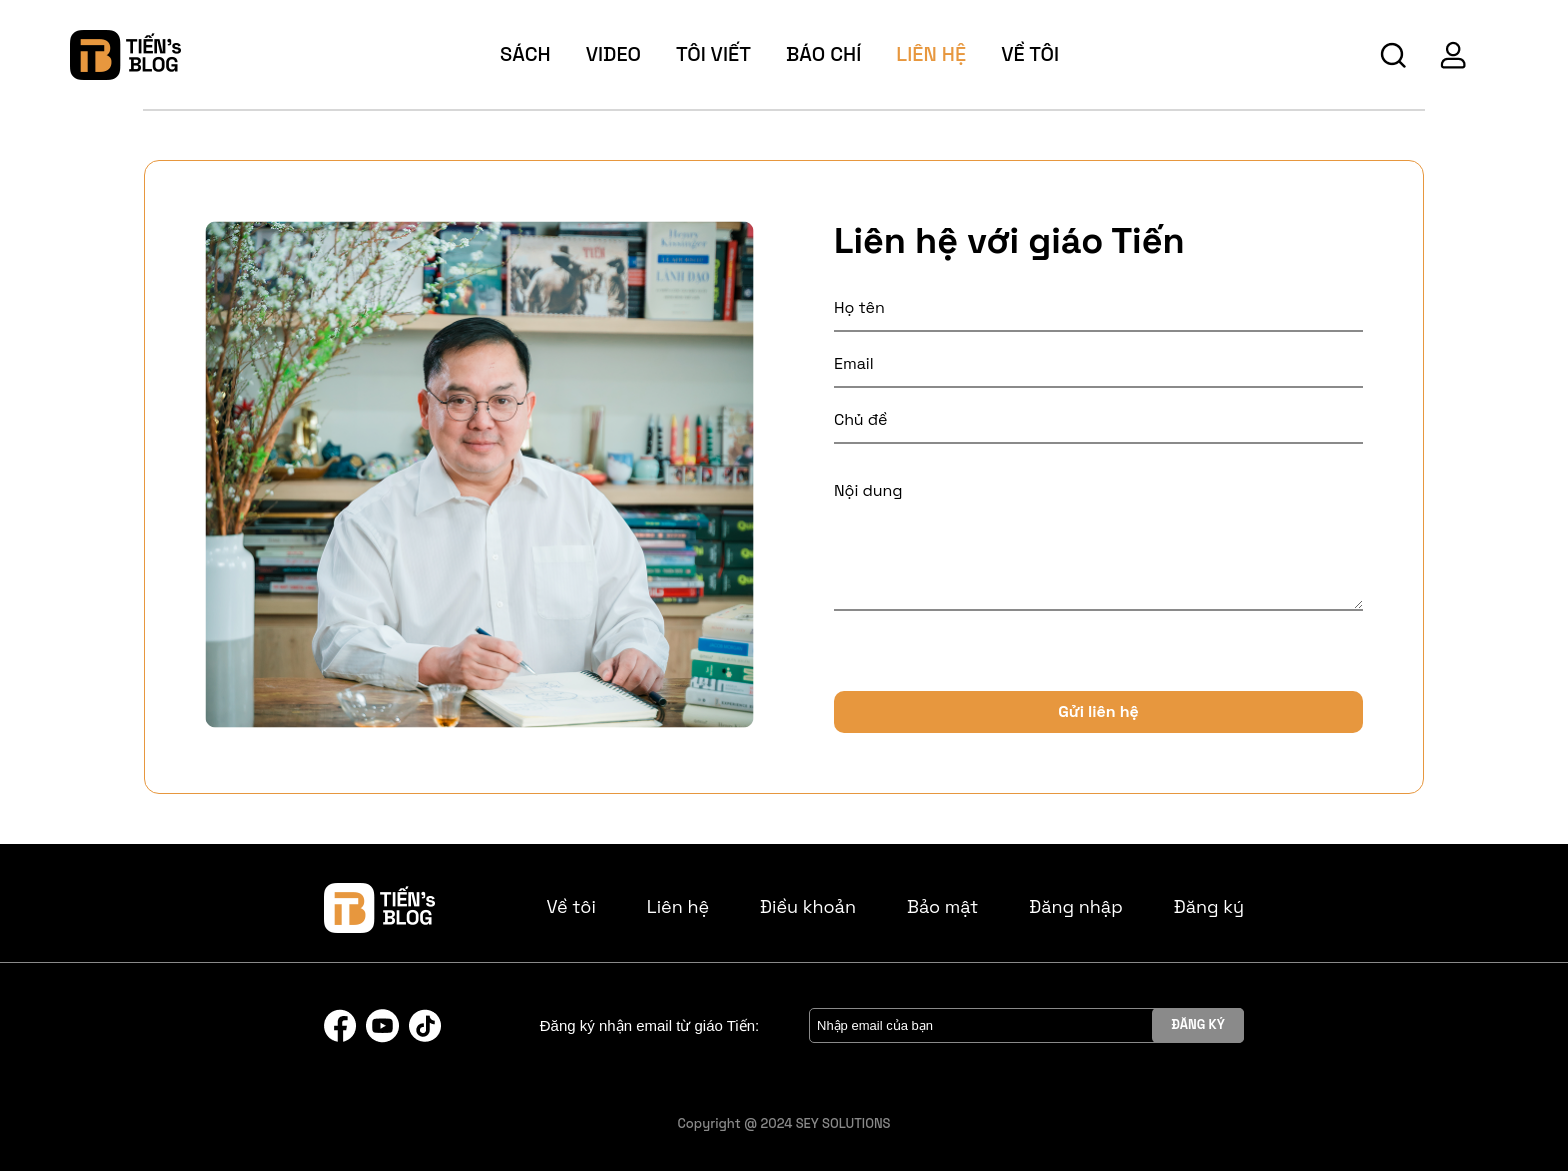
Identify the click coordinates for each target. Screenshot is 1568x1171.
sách (525, 54)
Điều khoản (808, 906)
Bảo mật (942, 906)
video (613, 54)
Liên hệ (931, 54)
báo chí (823, 54)
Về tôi (571, 906)
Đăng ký (1209, 906)
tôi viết (713, 54)
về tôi (1030, 54)
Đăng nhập (1076, 906)
